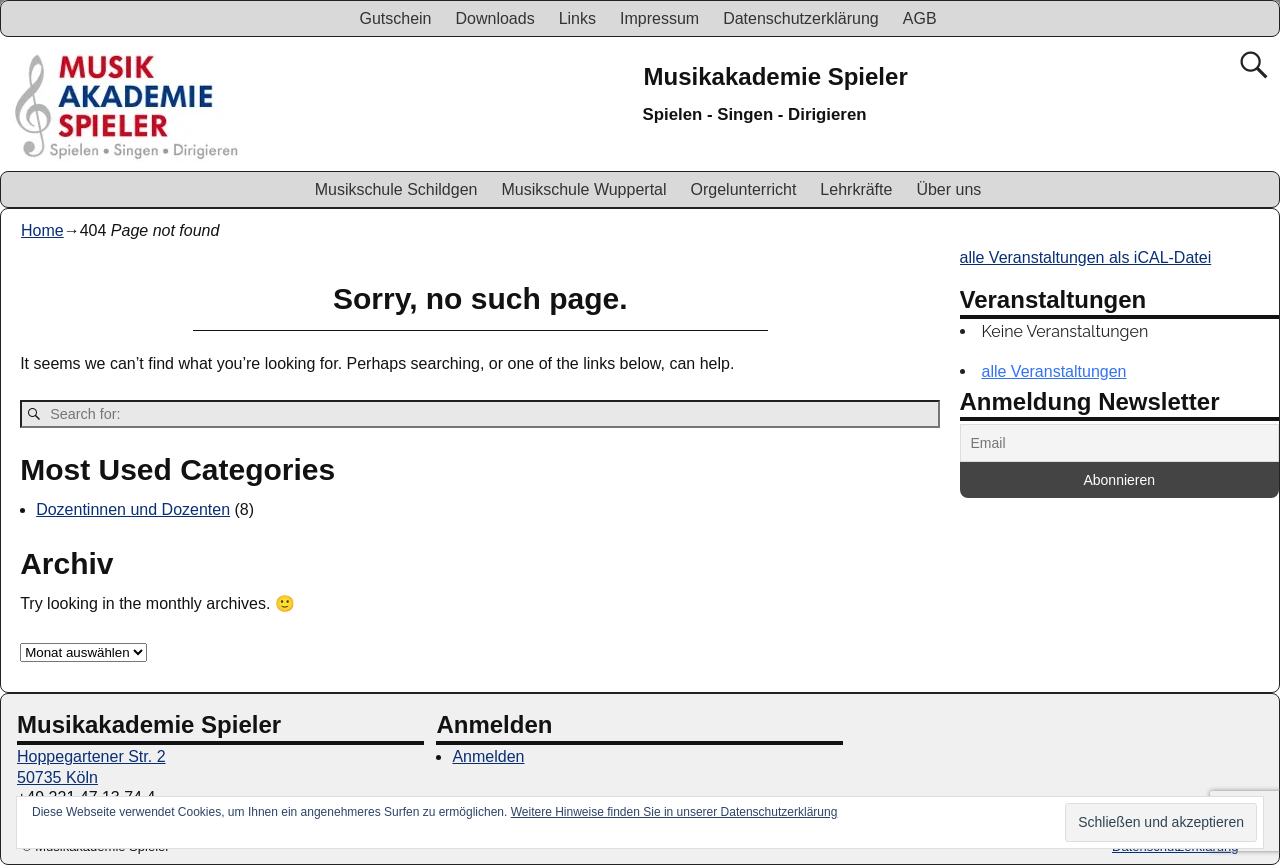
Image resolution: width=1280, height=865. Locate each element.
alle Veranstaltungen (1054, 371)
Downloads (494, 18)
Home (42, 230)
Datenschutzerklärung (801, 18)
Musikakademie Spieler (776, 76)
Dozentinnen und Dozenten (133, 509)
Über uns (948, 189)
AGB (920, 18)
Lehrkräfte (856, 189)
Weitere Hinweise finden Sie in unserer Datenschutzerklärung (674, 812)
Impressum (659, 18)
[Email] (1120, 443)
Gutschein (395, 18)
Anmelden (488, 756)
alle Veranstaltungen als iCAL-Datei (1086, 257)
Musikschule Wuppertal (583, 189)
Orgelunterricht (744, 189)
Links (577, 18)
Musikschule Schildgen (396, 189)
